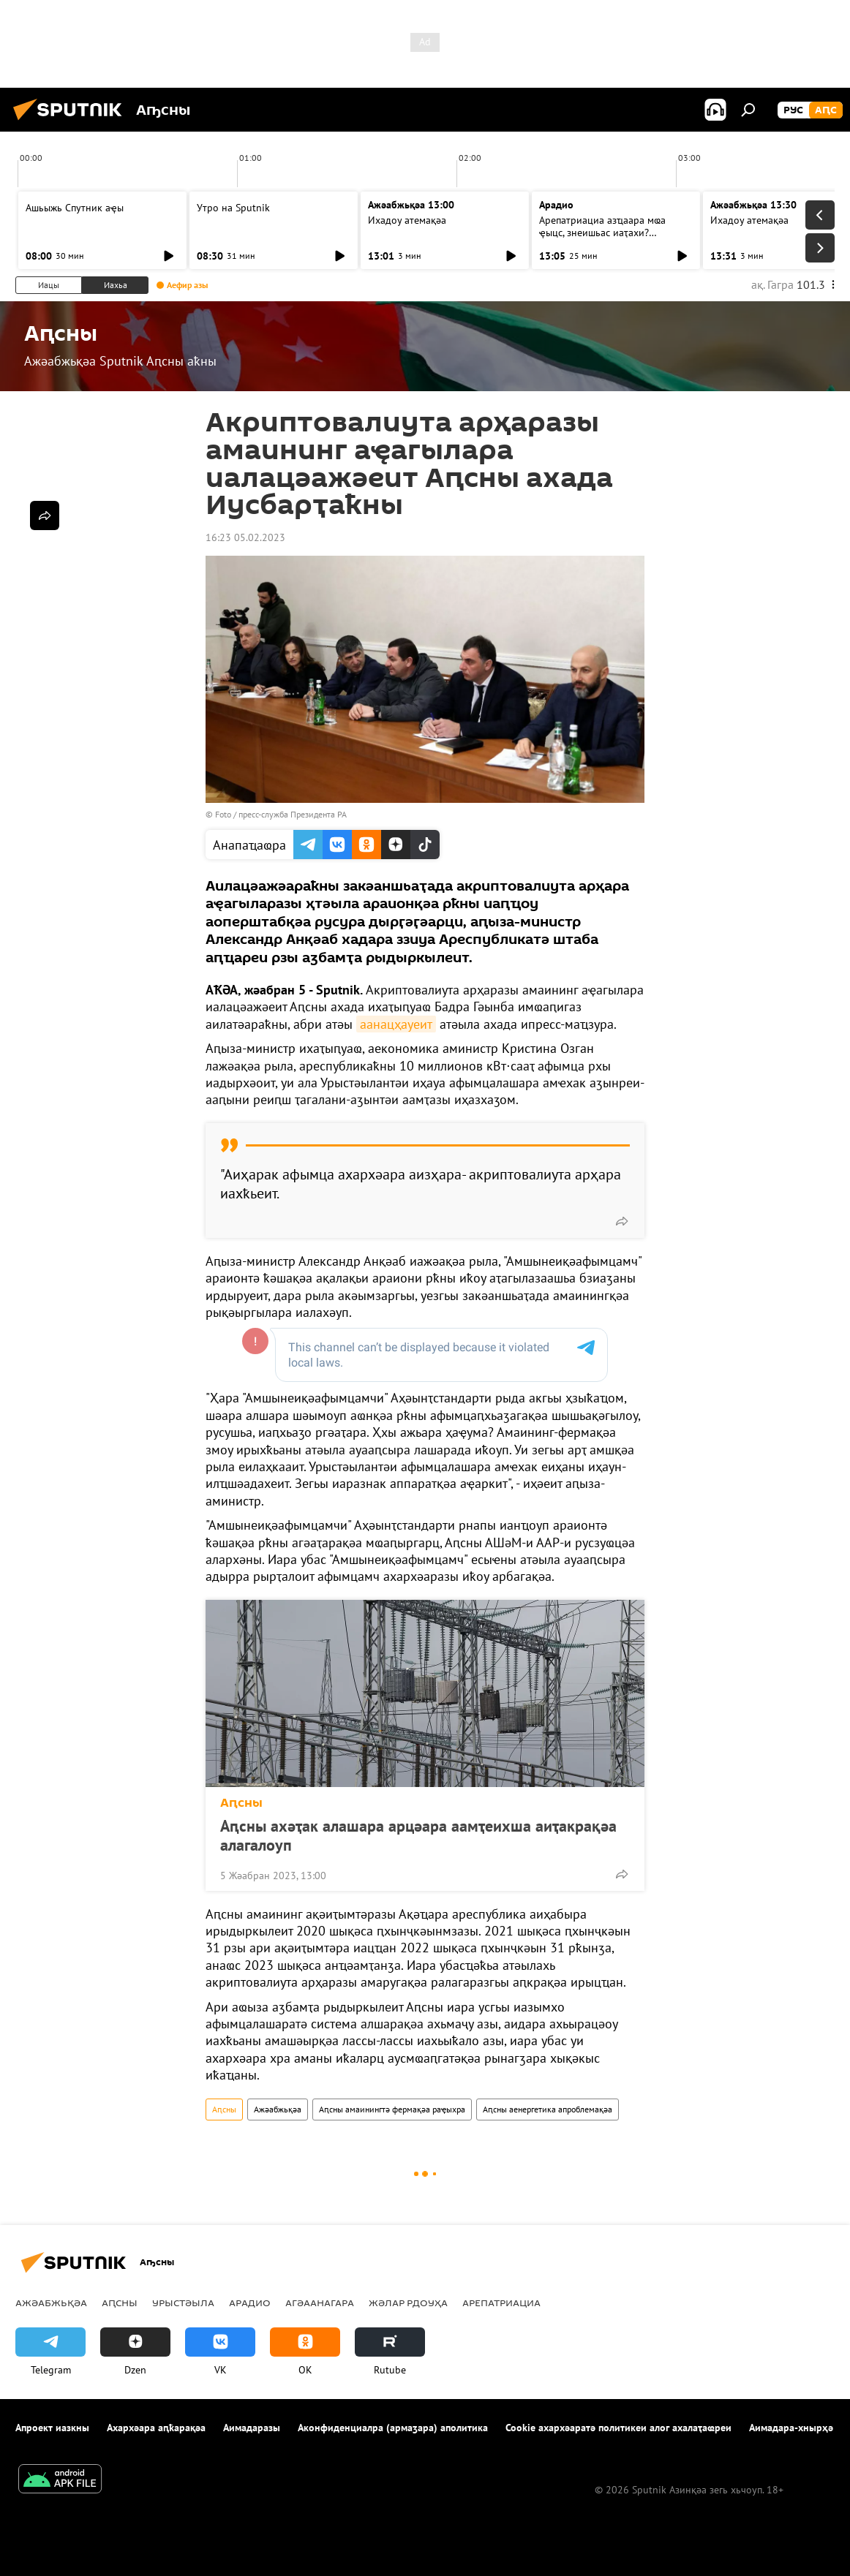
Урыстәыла (183, 2302)
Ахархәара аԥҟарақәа (156, 2427)
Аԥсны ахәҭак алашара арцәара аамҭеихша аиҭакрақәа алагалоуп (418, 1835)
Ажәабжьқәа (277, 2109)
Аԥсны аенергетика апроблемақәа (547, 2109)
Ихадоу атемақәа (407, 220)
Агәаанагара (319, 2302)
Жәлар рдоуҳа (408, 2302)
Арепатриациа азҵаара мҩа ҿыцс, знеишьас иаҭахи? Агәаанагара (602, 233)
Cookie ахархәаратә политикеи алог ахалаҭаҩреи (618, 2427)
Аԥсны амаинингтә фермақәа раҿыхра (392, 2109)
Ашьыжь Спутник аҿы (75, 207)
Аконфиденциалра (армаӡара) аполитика (393, 2427)
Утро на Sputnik (233, 207)
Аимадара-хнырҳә (791, 2427)
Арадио (556, 204)
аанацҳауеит (396, 1024)
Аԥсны (241, 1803)
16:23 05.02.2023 (245, 537)
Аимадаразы (251, 2427)
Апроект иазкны (52, 2427)
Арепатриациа (501, 2302)
